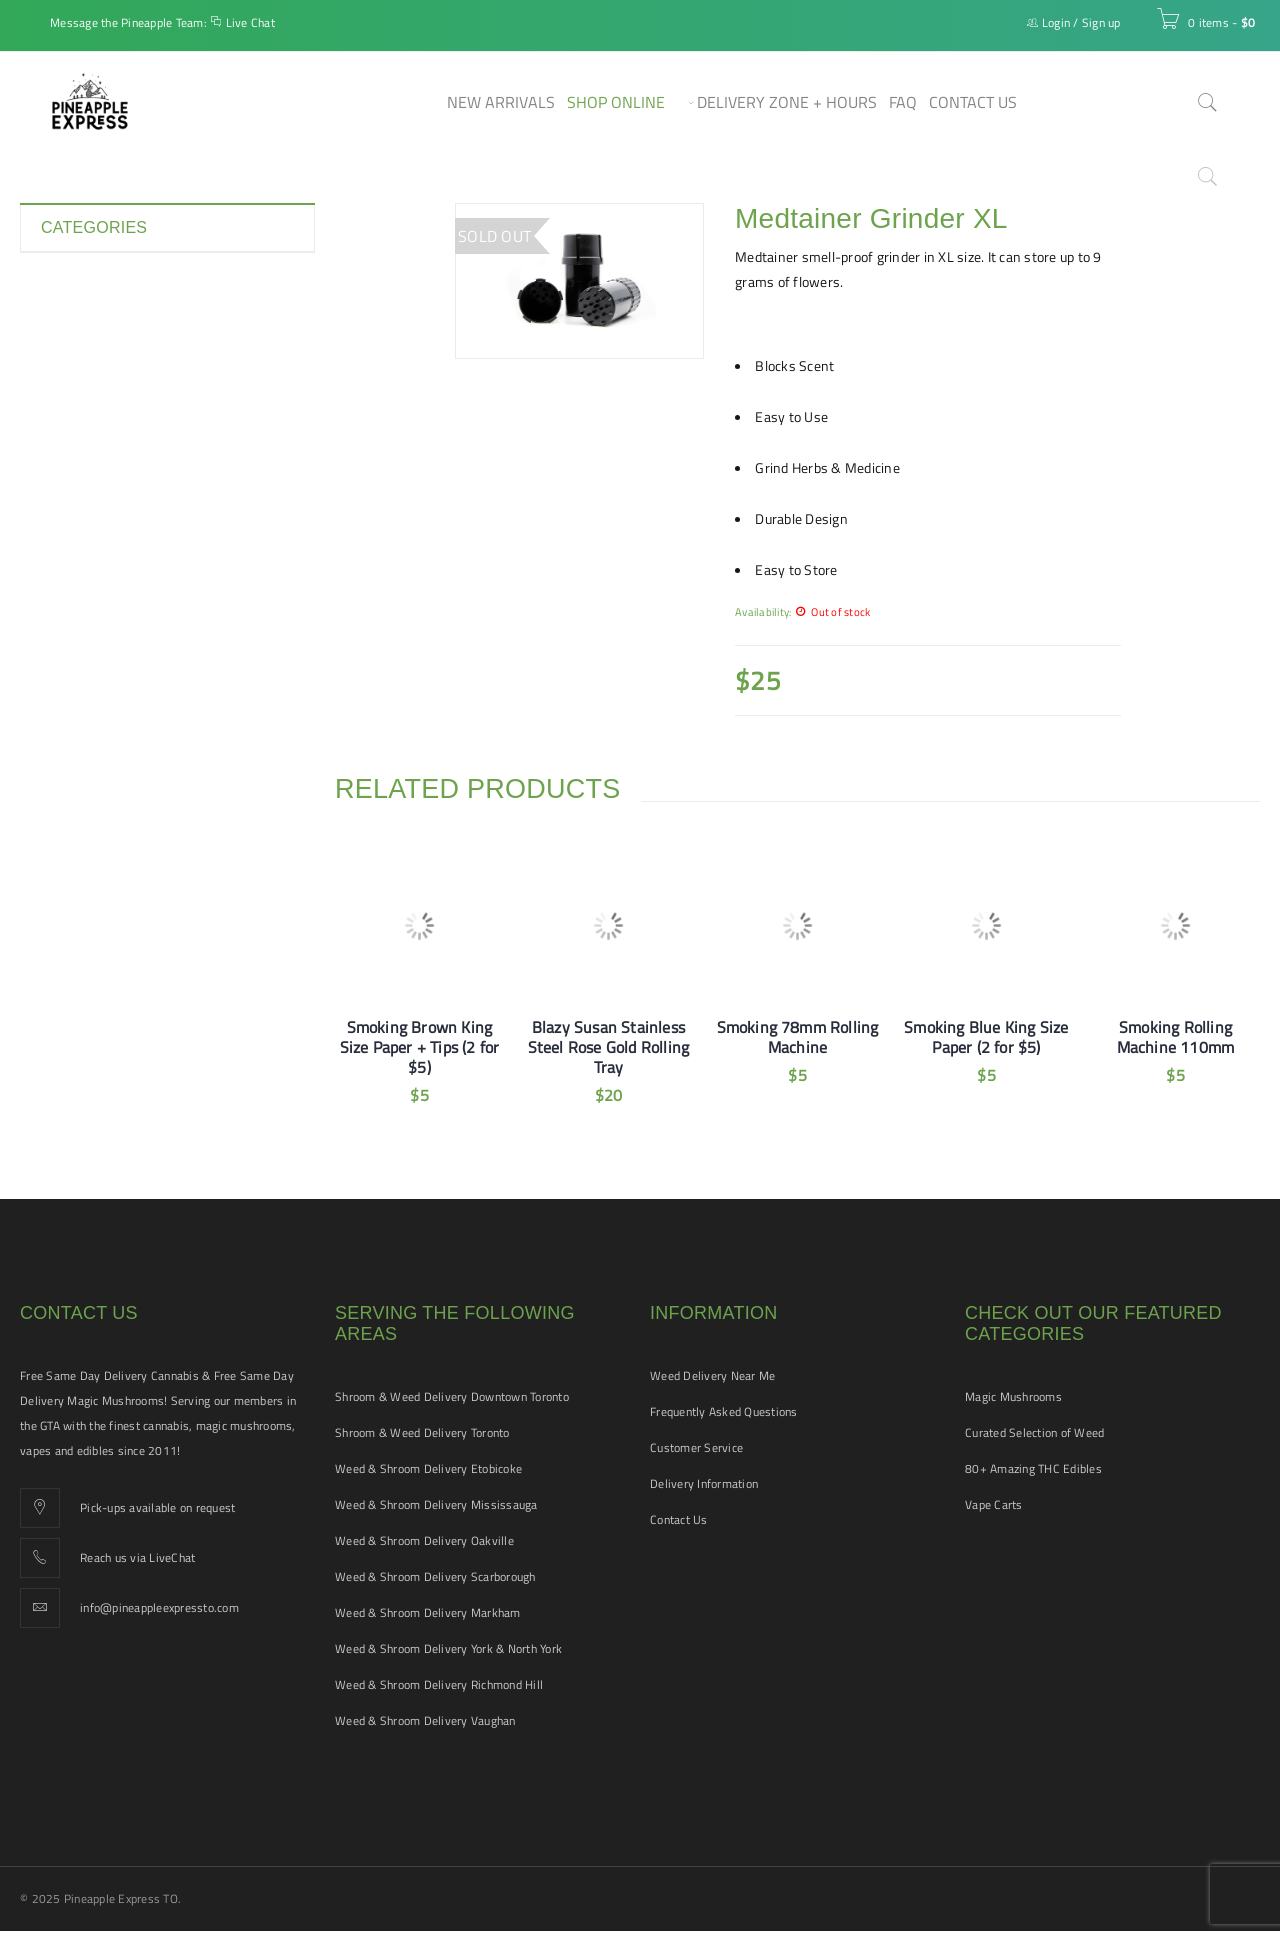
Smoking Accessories (106, 602)
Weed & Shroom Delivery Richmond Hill (439, 1684)
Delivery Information (704, 1483)
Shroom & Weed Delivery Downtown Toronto (452, 1396)
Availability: (763, 611)
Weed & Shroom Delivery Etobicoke (428, 1468)
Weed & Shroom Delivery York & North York (448, 1648)
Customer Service (696, 1447)
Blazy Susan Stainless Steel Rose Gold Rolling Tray (609, 1047)
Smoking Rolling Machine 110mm (1176, 1037)
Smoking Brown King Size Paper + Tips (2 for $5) (420, 1047)
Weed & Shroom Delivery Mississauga (436, 1504)
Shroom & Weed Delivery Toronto (422, 1432)
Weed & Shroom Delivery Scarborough (435, 1576)
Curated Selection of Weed (1034, 1432)
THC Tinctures (83, 674)
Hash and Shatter (95, 422)
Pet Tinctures (81, 530)
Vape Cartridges (89, 710)
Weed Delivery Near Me (712, 1375)
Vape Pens (73, 746)
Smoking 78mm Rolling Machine (798, 1037)
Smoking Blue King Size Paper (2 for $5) (986, 1037)
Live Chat (250, 22)
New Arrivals (80, 494)
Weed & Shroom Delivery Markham (428, 1612)
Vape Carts (994, 1504)
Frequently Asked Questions (724, 1411)
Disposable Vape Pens (108, 350)
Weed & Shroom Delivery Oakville (424, 1540)
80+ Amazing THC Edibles (1033, 1468)
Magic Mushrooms (1013, 1396)
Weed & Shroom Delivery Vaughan (425, 1720)
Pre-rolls (67, 566)
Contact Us (679, 1519)
